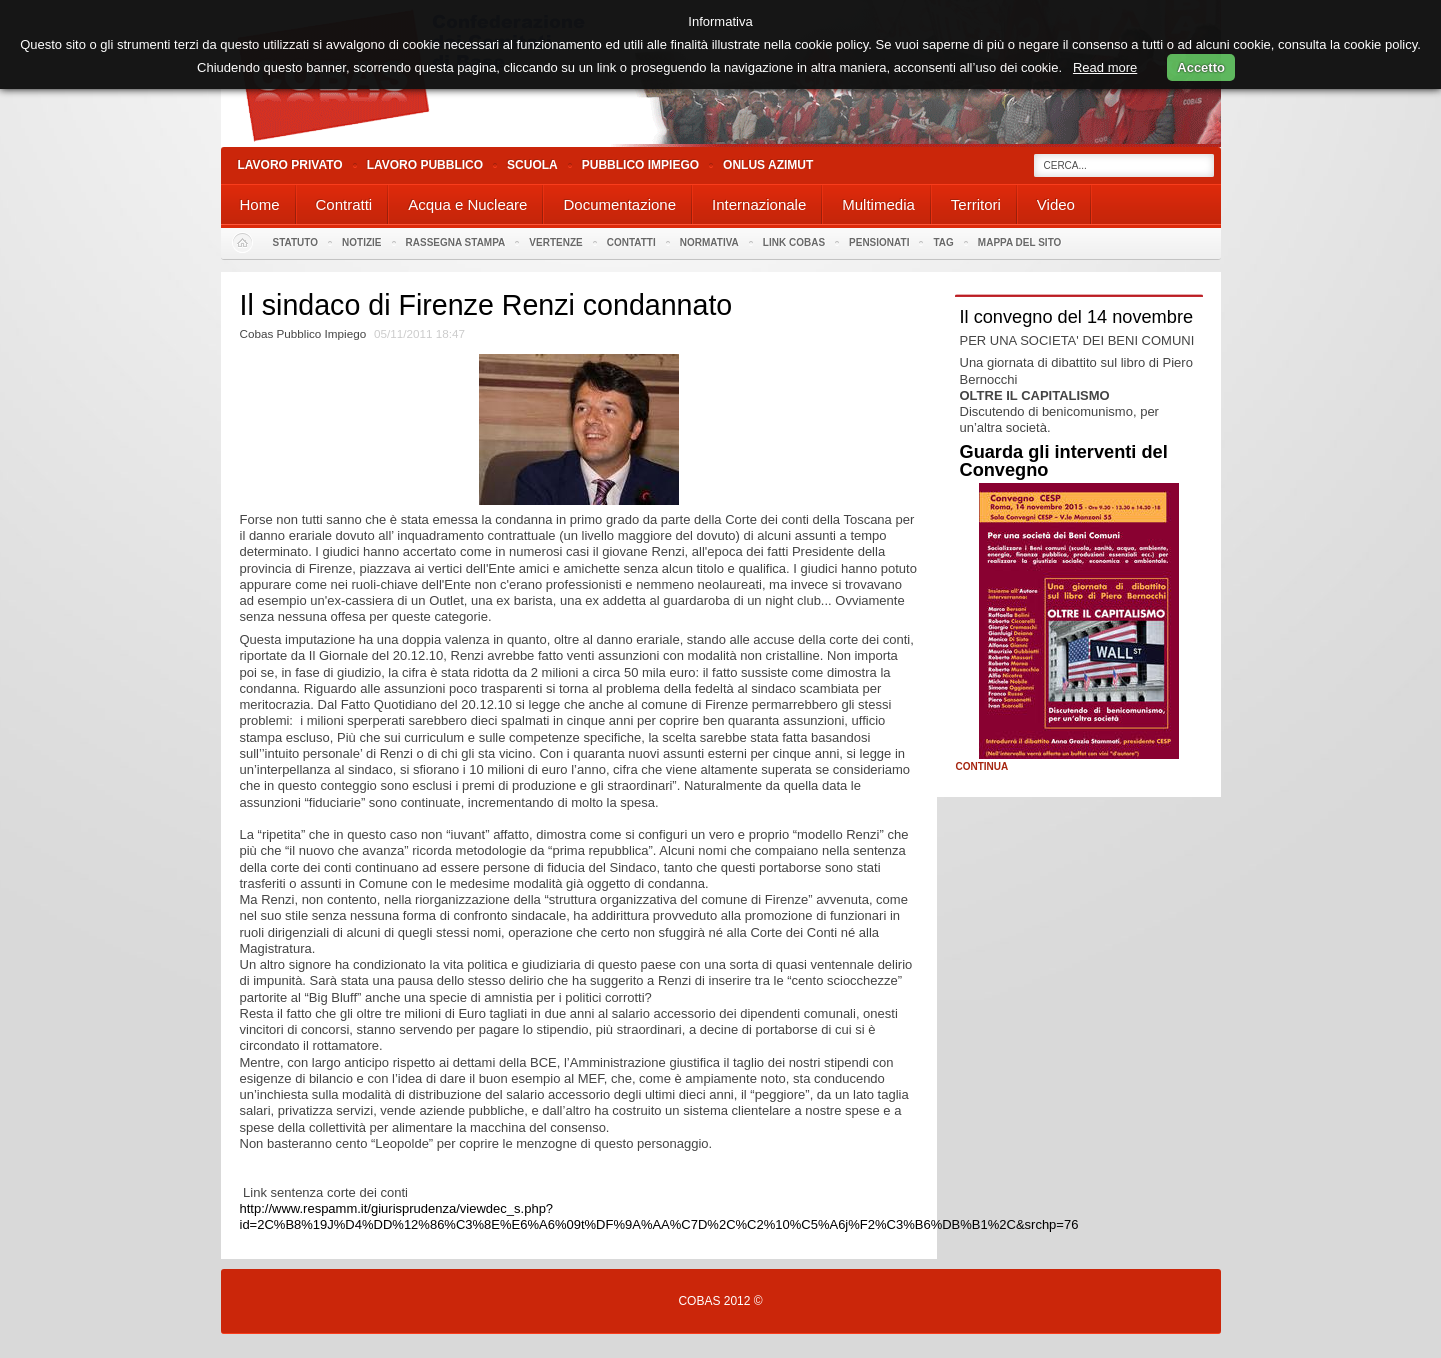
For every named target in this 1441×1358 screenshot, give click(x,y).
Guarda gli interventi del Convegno (1064, 461)
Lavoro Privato (290, 165)
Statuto (296, 242)
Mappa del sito (1020, 242)
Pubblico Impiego (640, 165)
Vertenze (555, 242)
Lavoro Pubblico (425, 165)
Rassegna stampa (456, 242)
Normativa (709, 242)
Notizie (361, 242)
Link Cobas (794, 242)
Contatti (631, 242)
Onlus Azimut (768, 165)
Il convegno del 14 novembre (1077, 317)
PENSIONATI (879, 242)
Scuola (532, 165)
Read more (1105, 67)
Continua (982, 767)
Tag (943, 242)
